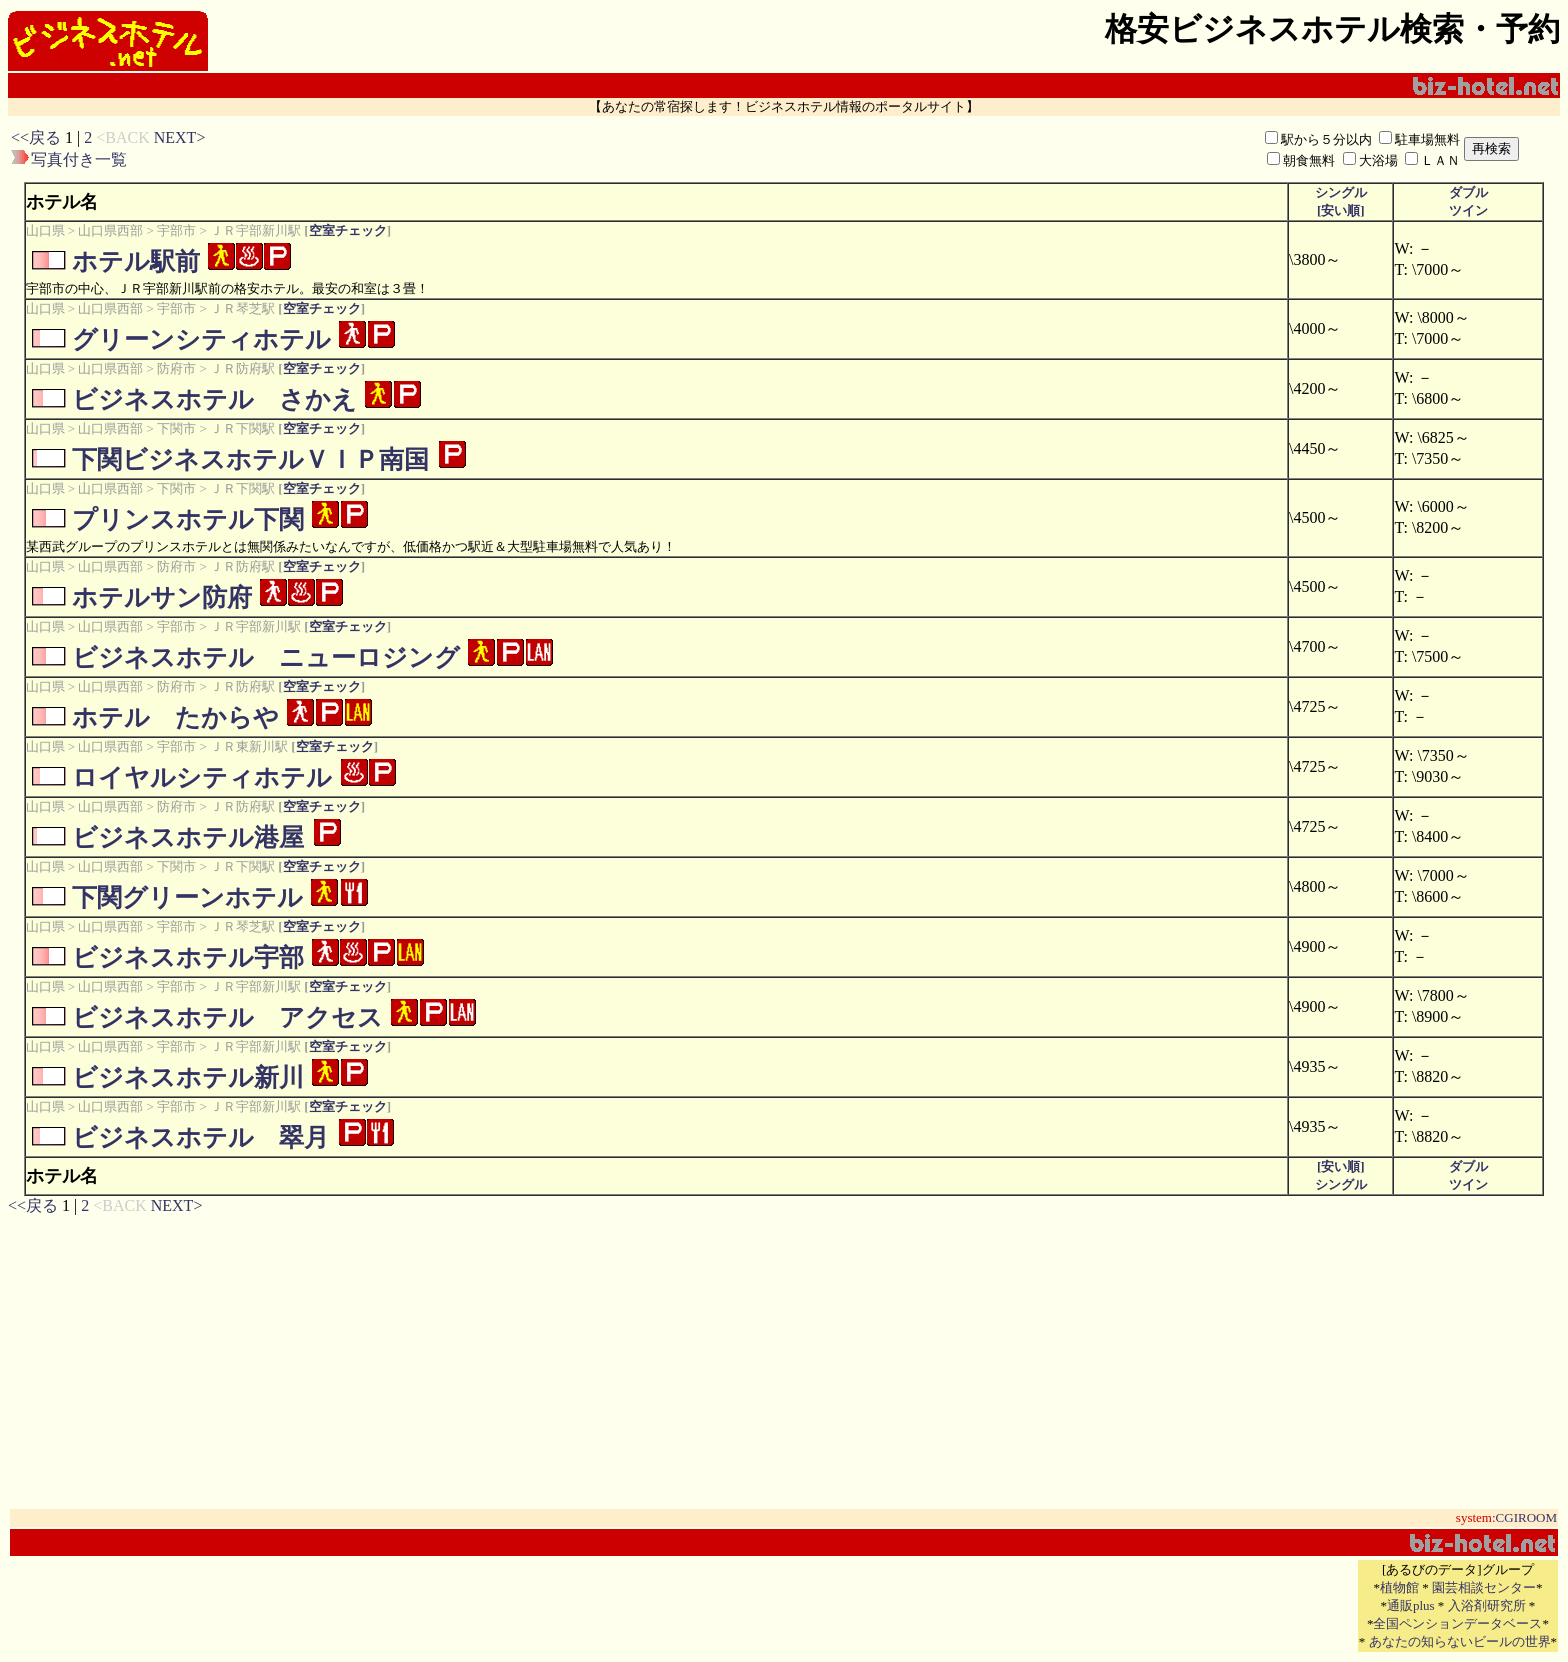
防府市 (176, 368)
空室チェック (348, 230)
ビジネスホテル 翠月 (200, 1137)
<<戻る (36, 137)
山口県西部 (110, 230)
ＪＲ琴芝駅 (242, 308)
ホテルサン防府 (162, 597)
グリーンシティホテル (201, 339)
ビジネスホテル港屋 (188, 837)
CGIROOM (1526, 1517)
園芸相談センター (1484, 1587)
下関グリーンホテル (187, 897)
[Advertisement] (575, 149)
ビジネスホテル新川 (188, 1077)
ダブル (1468, 192)
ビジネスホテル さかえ (214, 399)
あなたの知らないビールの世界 (1460, 1641)
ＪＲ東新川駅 (249, 746)
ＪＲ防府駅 (242, 368)
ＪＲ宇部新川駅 (255, 230)
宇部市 (176, 230)
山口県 (45, 230)
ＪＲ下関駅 (242, 428)
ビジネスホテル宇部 (188, 957)
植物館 (1399, 1587)
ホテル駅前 (136, 261)
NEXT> (180, 137)
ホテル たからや (175, 717)
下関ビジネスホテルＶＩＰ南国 (250, 459)
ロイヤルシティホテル (202, 777)
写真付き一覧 (79, 159)
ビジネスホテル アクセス (227, 1017)
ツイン (1468, 210)
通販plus (1411, 1605)
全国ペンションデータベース (1457, 1623)
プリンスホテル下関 (188, 519)
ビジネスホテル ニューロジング (266, 657)
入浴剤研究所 (1487, 1605)
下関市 (176, 428)
